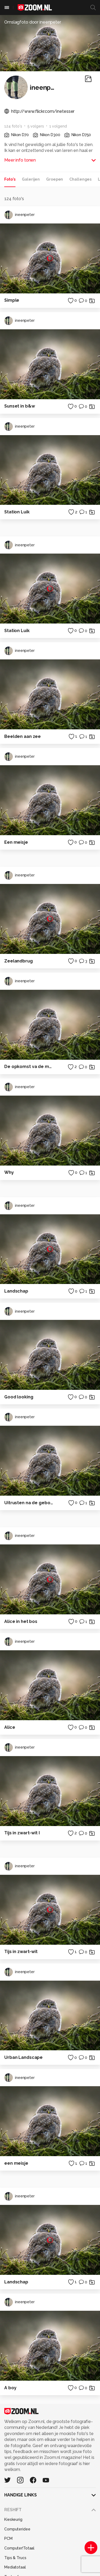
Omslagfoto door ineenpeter (32, 22)
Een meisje (16, 842)
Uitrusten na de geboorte (28, 1502)
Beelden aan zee (22, 736)
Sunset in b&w (19, 406)
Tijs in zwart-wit (21, 1951)
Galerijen (31, 179)
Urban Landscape (23, 2057)
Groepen (54, 179)
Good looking (18, 1396)
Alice (9, 1727)
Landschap (16, 1291)
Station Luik (17, 511)
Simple (11, 300)
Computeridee (17, 2529)
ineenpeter (19, 215)
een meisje (16, 2163)
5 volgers (35, 126)
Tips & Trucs (15, 2558)
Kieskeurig (13, 2519)
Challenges (80, 179)
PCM (8, 2538)
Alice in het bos (20, 1621)
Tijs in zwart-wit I (22, 1832)
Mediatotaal (15, 2567)
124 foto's (13, 126)
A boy (10, 2387)
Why (9, 1172)
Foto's (9, 179)
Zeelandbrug (18, 961)
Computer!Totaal (19, 2548)
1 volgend (58, 126)
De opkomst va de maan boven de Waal (28, 1066)
